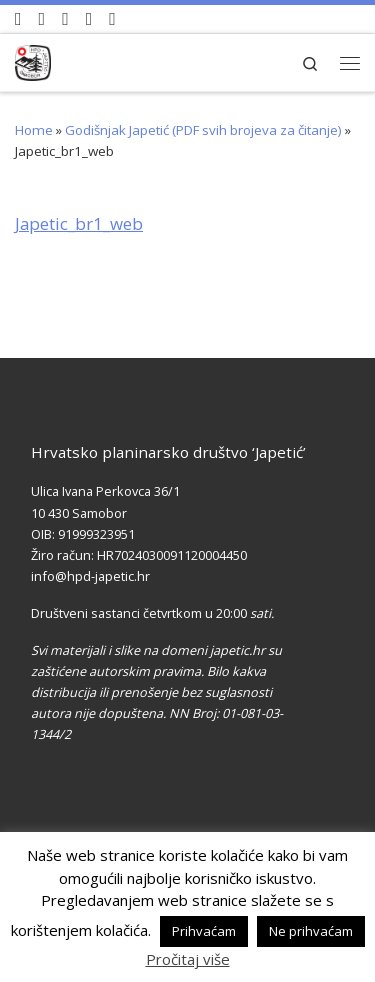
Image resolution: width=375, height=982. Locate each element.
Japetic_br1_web (79, 223)
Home (34, 130)
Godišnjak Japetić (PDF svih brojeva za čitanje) (203, 130)
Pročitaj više (188, 959)
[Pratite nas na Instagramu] (65, 19)
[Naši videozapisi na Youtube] (18, 19)
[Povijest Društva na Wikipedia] (89, 19)
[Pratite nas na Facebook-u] (42, 19)
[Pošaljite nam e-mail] (112, 19)
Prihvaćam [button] (204, 931)
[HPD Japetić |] (33, 59)
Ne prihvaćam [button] (311, 931)
